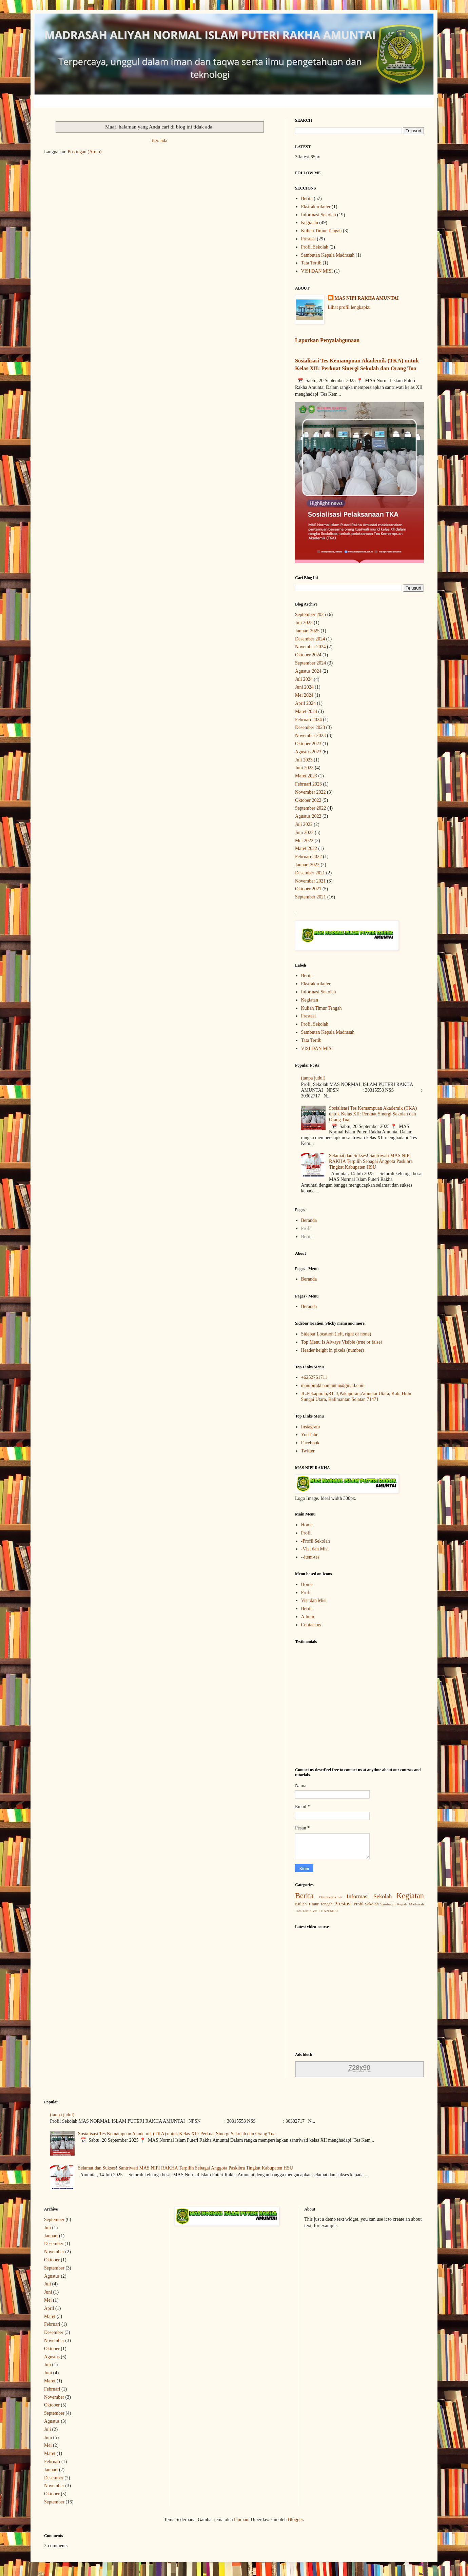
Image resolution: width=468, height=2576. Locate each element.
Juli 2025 (304, 622)
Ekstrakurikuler (316, 206)
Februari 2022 (308, 856)
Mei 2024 (304, 695)
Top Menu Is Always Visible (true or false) (341, 1342)
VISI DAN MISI (317, 271)
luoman (241, 2519)
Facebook (310, 1442)
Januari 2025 (307, 630)
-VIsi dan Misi (315, 1548)
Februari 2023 (308, 784)
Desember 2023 (310, 727)
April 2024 (305, 703)
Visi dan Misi (314, 1600)
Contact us (311, 1624)
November (54, 2251)
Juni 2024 (304, 687)
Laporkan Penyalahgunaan (327, 340)
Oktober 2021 (308, 888)
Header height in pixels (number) (332, 1350)
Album (307, 1616)
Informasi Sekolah (318, 214)
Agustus (52, 2276)
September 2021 (310, 896)
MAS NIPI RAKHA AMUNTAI (367, 298)
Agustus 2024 (308, 671)
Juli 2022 (304, 824)
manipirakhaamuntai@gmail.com (333, 1385)
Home (307, 1524)
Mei (48, 2300)
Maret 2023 (306, 775)
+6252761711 (314, 1377)
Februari (52, 2324)
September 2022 (310, 808)
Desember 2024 (310, 638)
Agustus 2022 (308, 816)
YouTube (309, 1434)
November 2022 (310, 792)
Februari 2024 (308, 719)
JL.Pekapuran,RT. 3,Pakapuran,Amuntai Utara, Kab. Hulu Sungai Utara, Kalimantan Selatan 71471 (356, 1396)
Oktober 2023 (308, 743)
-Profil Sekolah (315, 1541)
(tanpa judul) (313, 1078)
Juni (48, 2292)
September (54, 2219)
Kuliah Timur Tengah (321, 230)
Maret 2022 (306, 848)
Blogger (295, 2519)
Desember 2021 (310, 872)
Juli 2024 (304, 679)
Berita (307, 198)
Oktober (52, 2259)
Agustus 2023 (308, 751)
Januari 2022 (307, 864)
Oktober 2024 (308, 654)
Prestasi (308, 238)
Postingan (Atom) (85, 151)
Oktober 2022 (308, 800)
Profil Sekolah (315, 247)
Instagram (310, 1426)
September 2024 (310, 663)
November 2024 (310, 646)
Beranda (160, 140)
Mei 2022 (304, 840)
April (49, 2308)
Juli (47, 2227)
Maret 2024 (306, 711)
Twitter (308, 1450)
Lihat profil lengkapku (349, 307)
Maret (49, 2316)
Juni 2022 (304, 832)
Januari (51, 2235)
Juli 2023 (304, 759)
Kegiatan (309, 222)
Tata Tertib (311, 262)
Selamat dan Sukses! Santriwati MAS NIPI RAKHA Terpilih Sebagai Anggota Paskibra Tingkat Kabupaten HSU (371, 1161)
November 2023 (310, 735)
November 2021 (310, 881)
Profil (306, 1228)
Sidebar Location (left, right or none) (336, 1333)
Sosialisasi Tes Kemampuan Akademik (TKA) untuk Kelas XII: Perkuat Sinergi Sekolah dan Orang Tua (373, 1114)
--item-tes (310, 1557)
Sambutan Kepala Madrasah (328, 255)
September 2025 (310, 614)
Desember (53, 2243)
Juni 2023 (304, 767)
